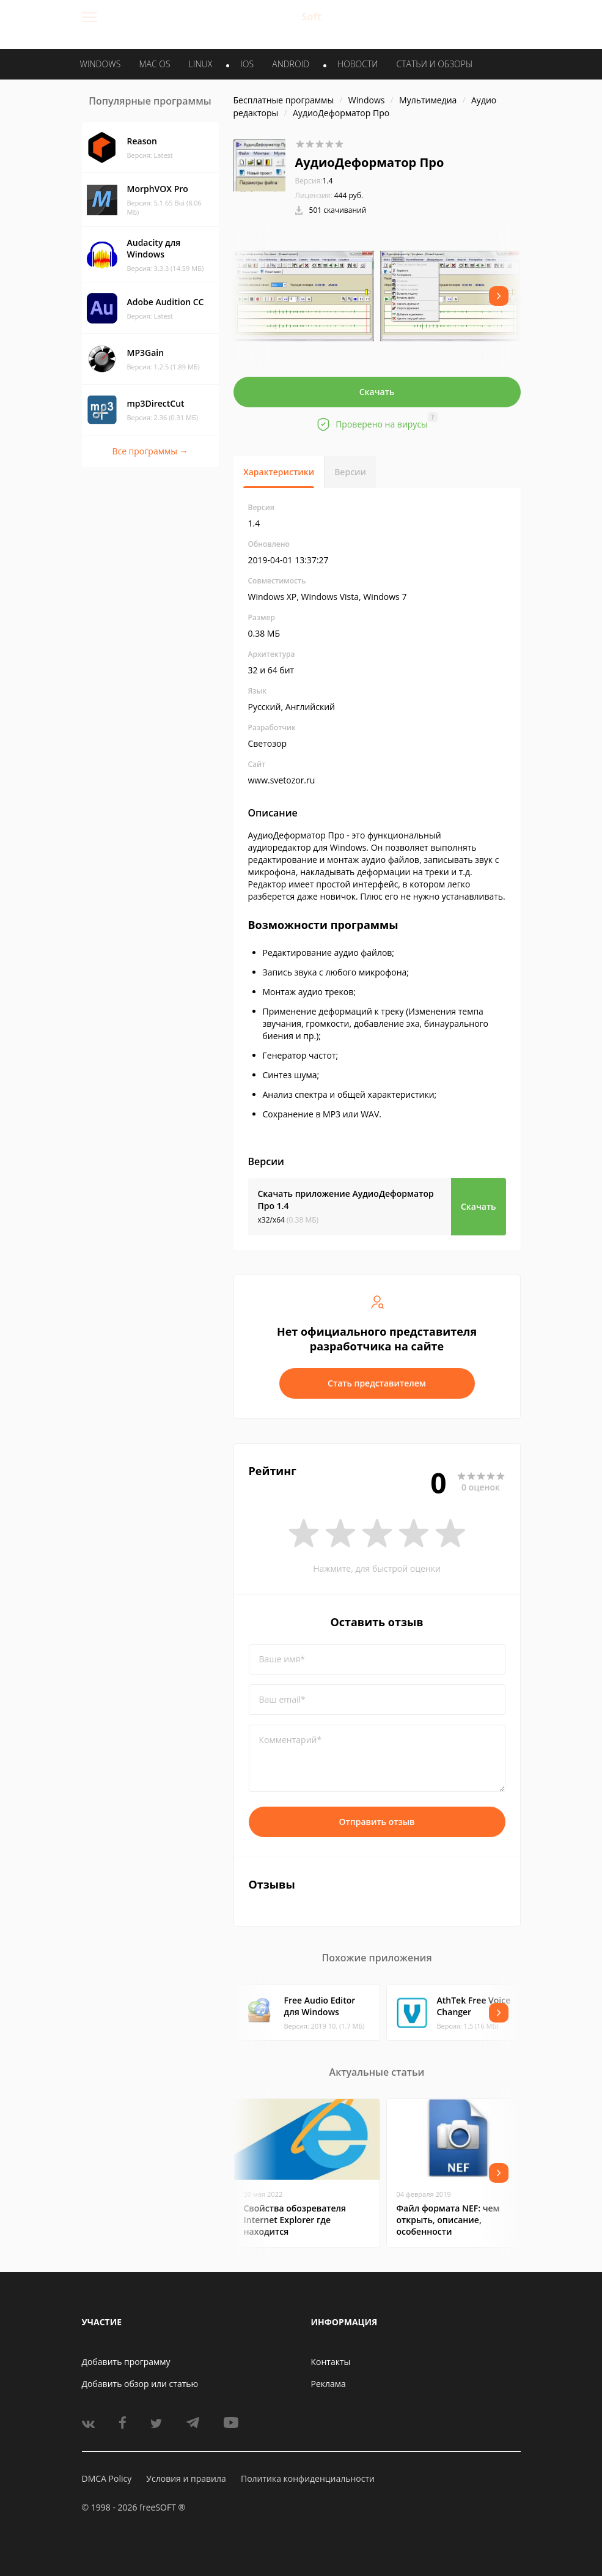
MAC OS (154, 64)
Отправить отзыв (377, 1821)
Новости (357, 64)
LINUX (200, 64)
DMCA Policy (107, 2478)
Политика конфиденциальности (308, 2478)
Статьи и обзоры (435, 64)
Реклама (328, 2383)
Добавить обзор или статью (140, 2383)
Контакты (331, 2361)
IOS (247, 64)
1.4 (314, 181)
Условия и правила (186, 2478)
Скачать (377, 392)
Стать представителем (377, 1383)
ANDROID (290, 64)
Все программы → (150, 451)
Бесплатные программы (283, 100)
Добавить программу (126, 2361)
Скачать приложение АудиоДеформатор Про (346, 1200)
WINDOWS (100, 64)
